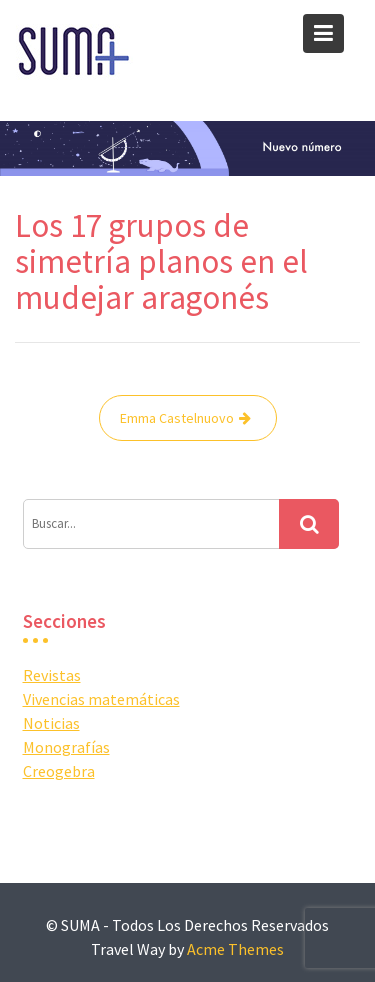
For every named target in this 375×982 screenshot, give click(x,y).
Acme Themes (235, 949)
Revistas (52, 675)
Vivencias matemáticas (101, 699)
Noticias (51, 723)
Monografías (66, 747)
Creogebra (59, 771)
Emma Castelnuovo (177, 418)
